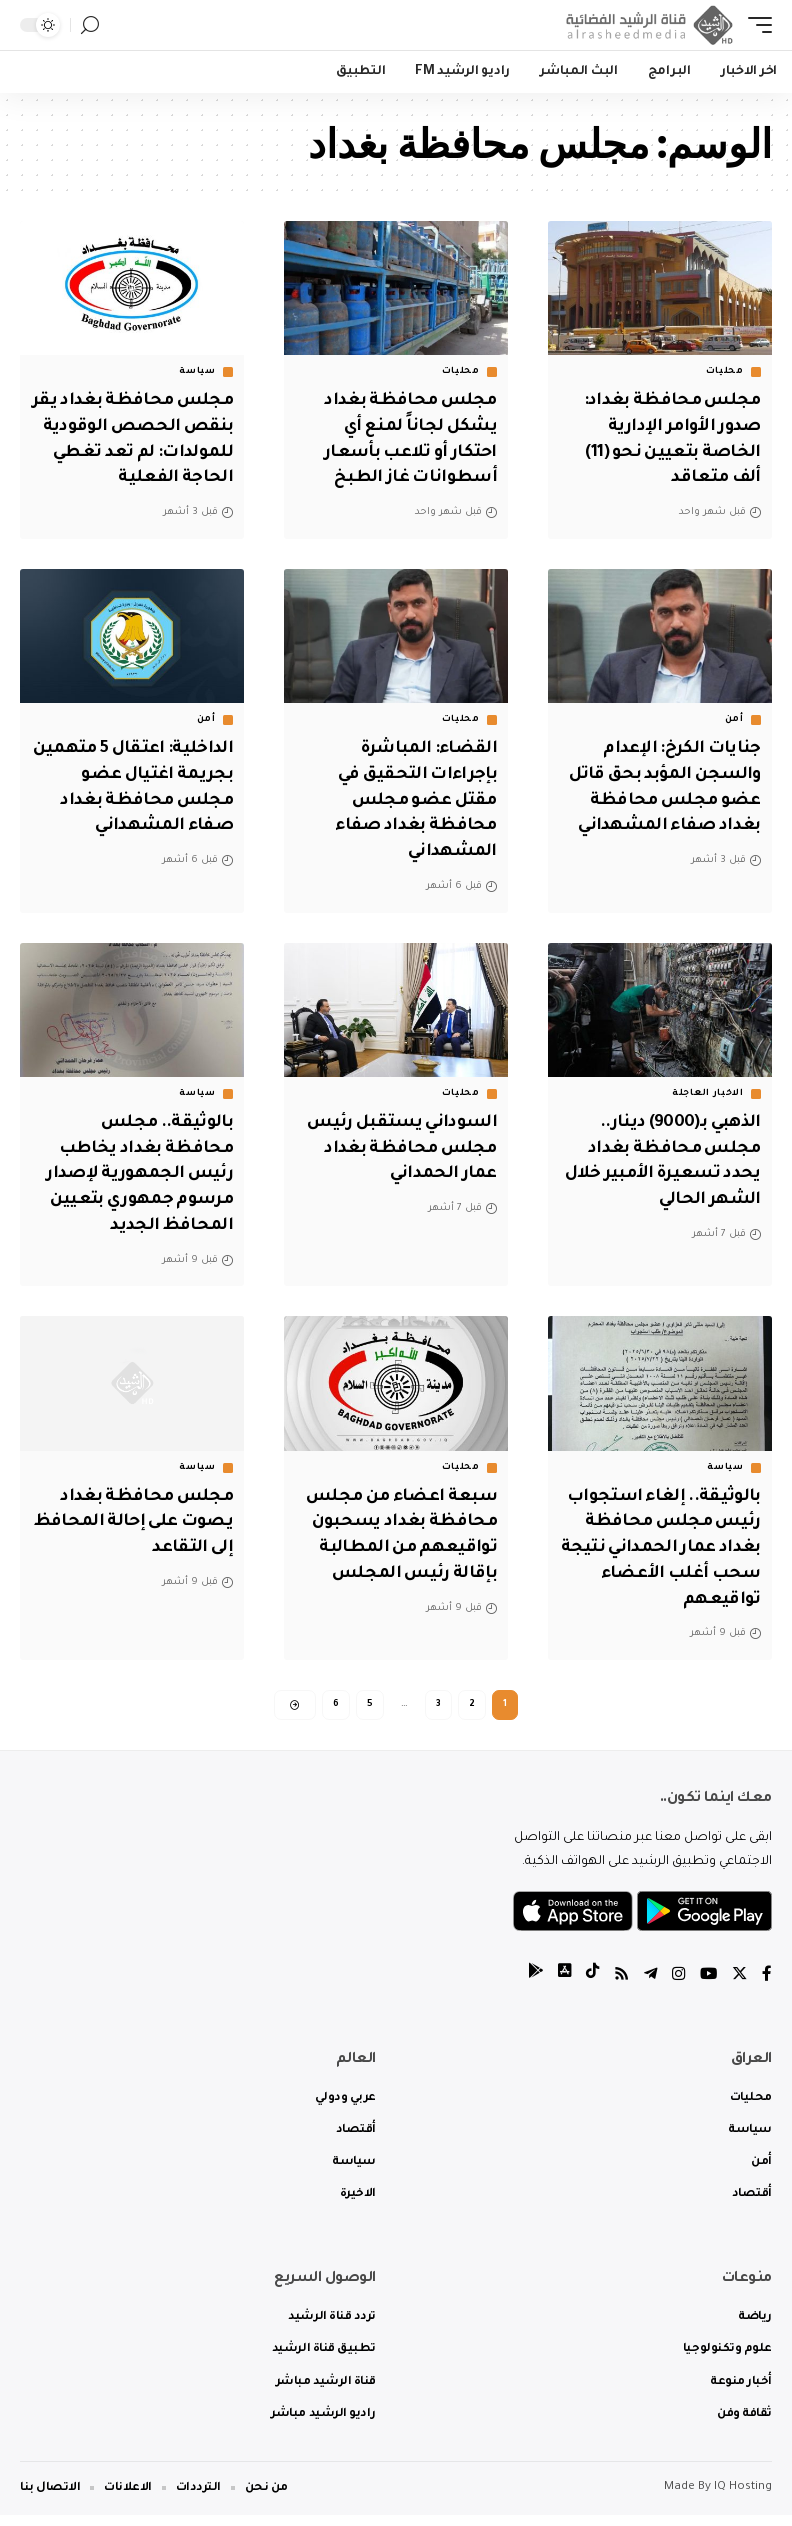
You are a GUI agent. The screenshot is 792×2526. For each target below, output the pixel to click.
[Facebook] (767, 1986)
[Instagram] (676, 1986)
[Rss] (617, 1986)
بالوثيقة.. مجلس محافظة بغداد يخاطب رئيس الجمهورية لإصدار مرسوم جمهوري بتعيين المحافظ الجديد (137, 1188)
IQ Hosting (743, 2498)
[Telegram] (647, 1986)
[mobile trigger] (755, 25)
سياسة (197, 372)
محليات (725, 372)
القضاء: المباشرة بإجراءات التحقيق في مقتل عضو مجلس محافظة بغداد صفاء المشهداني (414, 819)
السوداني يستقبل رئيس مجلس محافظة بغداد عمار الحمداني (398, 1163)
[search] (90, 25)
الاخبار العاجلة (708, 1110)
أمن (734, 741)
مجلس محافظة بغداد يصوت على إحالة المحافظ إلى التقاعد (143, 1531)
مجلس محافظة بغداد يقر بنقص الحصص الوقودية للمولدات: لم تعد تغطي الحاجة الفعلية (143, 450)
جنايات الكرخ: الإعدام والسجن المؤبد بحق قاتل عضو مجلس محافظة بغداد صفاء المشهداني (678, 819)
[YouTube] (707, 1986)
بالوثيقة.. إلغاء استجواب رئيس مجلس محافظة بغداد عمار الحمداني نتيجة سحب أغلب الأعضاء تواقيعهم (660, 1556)
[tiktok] (587, 1986)
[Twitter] (739, 1986)
